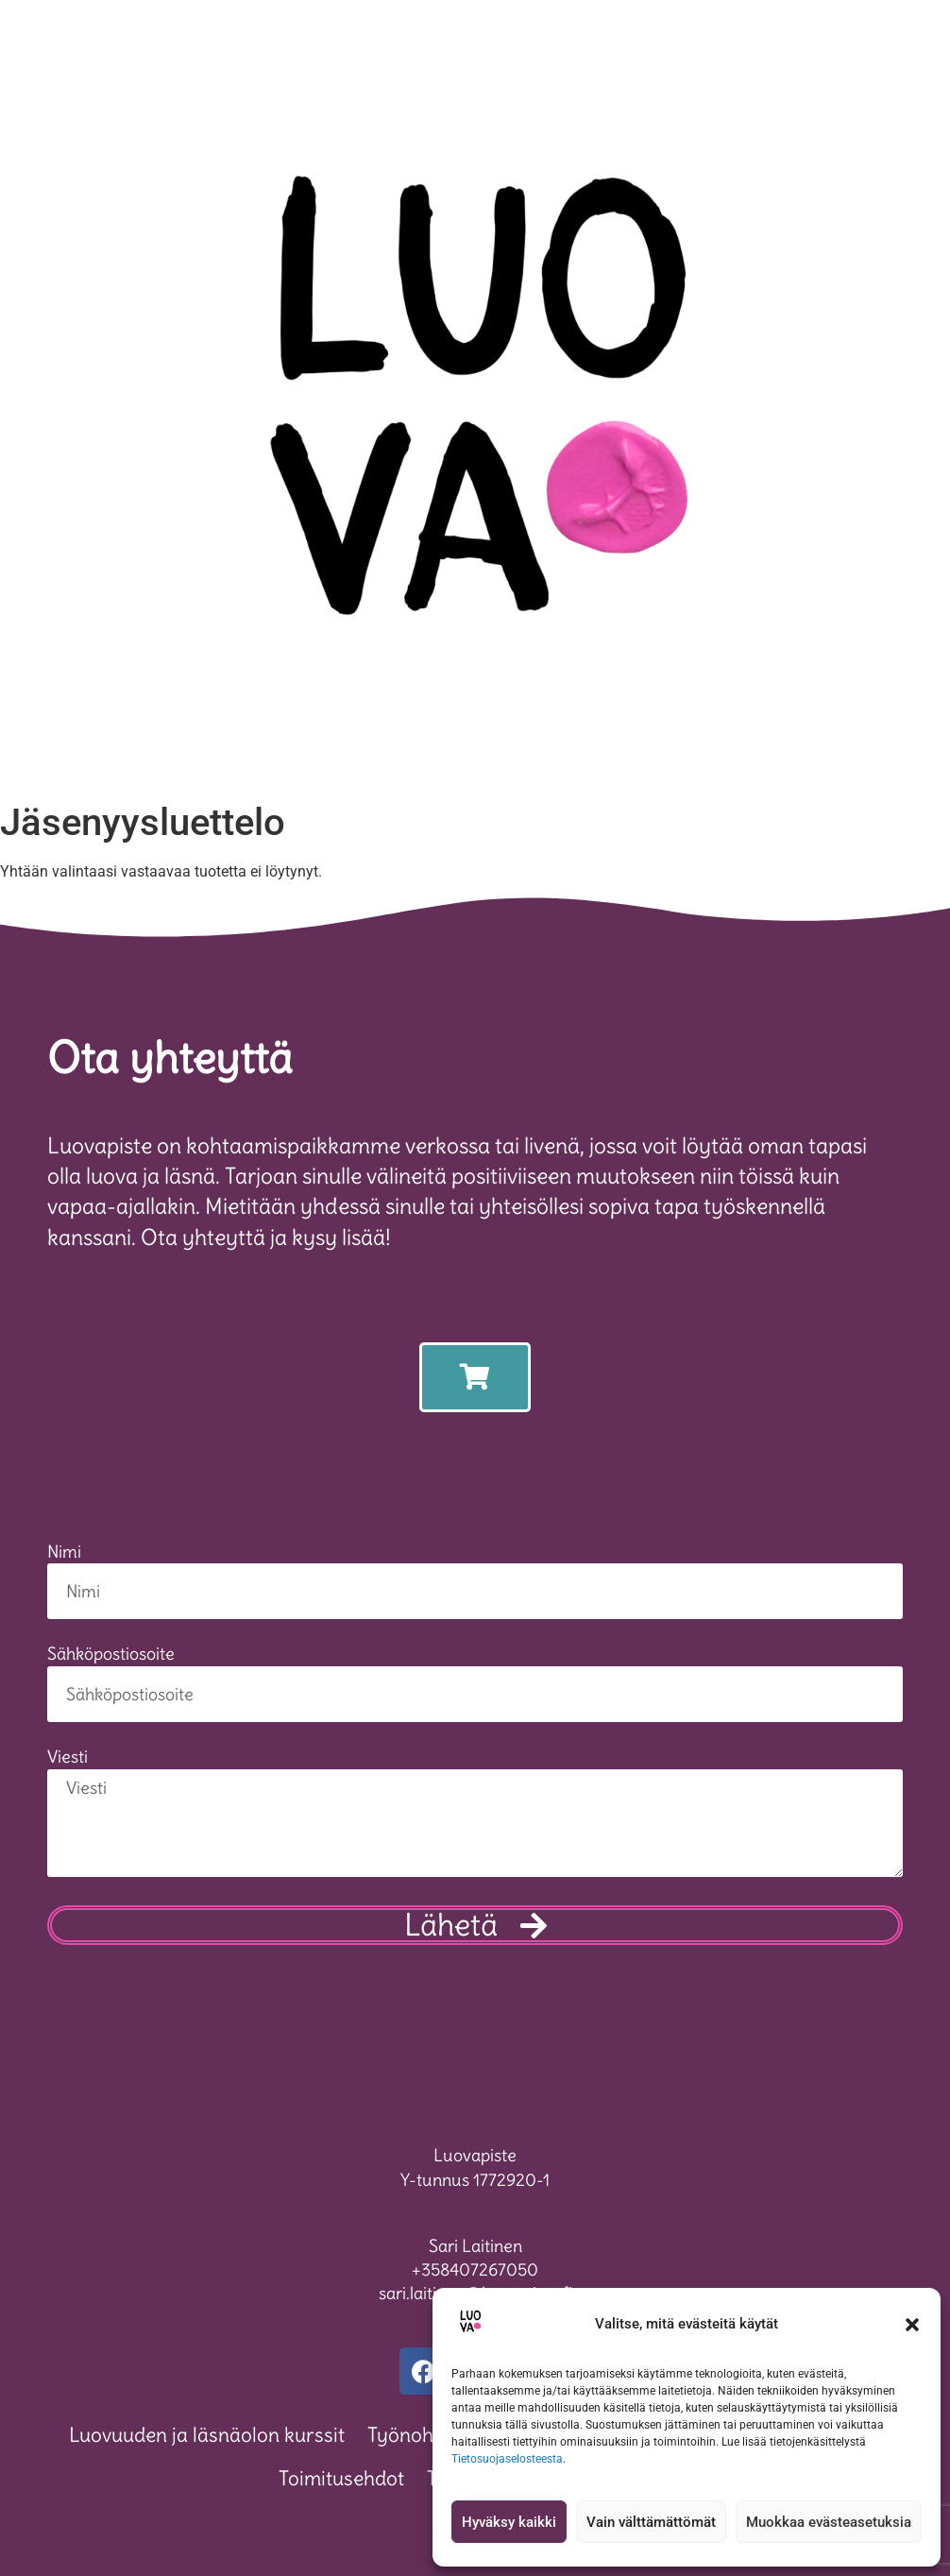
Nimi (64, 1553)
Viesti (67, 1758)
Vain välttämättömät (651, 2522)
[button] (912, 2324)
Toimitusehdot (341, 2478)
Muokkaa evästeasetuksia (828, 2522)
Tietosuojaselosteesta (507, 2458)
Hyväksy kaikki (509, 2522)
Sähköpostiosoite (111, 1655)
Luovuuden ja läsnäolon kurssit (207, 2435)
